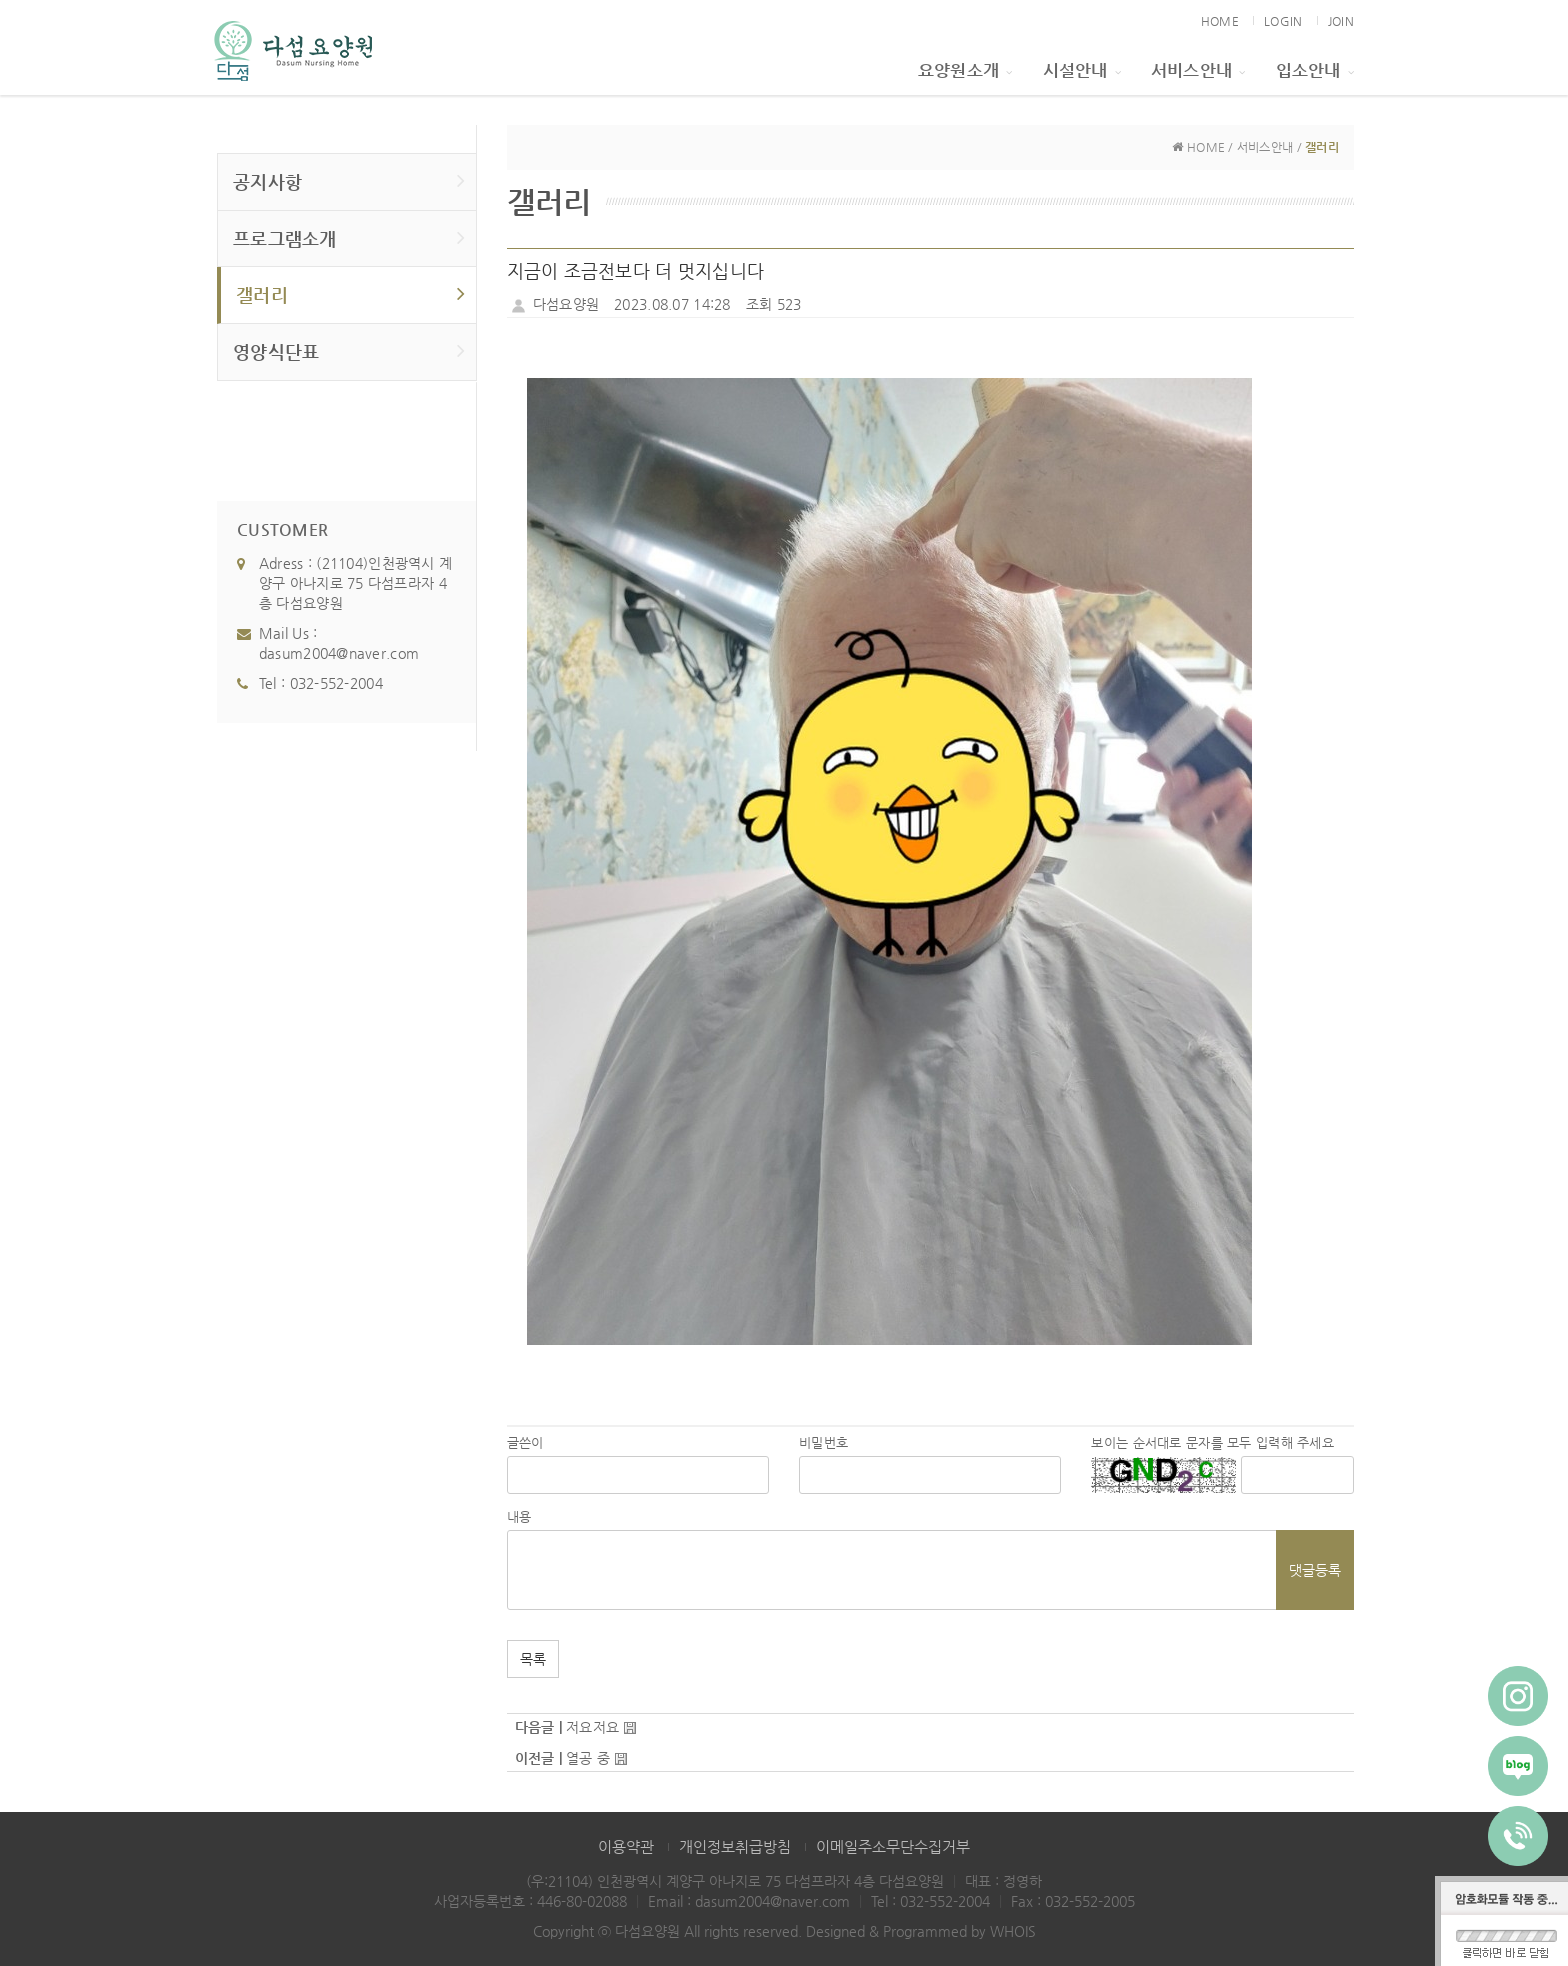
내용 (519, 1516)
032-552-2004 (336, 683)
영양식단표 (349, 350)
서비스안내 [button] (1198, 70)
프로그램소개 (349, 237)
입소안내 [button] (1315, 70)
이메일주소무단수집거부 (893, 1846)
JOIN (1341, 21)
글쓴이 (525, 1442)
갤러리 (351, 293)
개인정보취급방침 (735, 1846)
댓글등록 (1315, 1570)
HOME (1220, 21)
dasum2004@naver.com (339, 653)
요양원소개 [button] (965, 70)
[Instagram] (1518, 1696)
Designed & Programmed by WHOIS (921, 1931)
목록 (533, 1659)
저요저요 (592, 1727)
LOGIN (1283, 21)
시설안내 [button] (1082, 70)
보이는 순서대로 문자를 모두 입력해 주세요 (1212, 1442)
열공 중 (588, 1758)
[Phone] (1518, 1836)
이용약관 (626, 1846)
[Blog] (1518, 1766)
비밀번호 (823, 1442)
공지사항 (349, 180)
